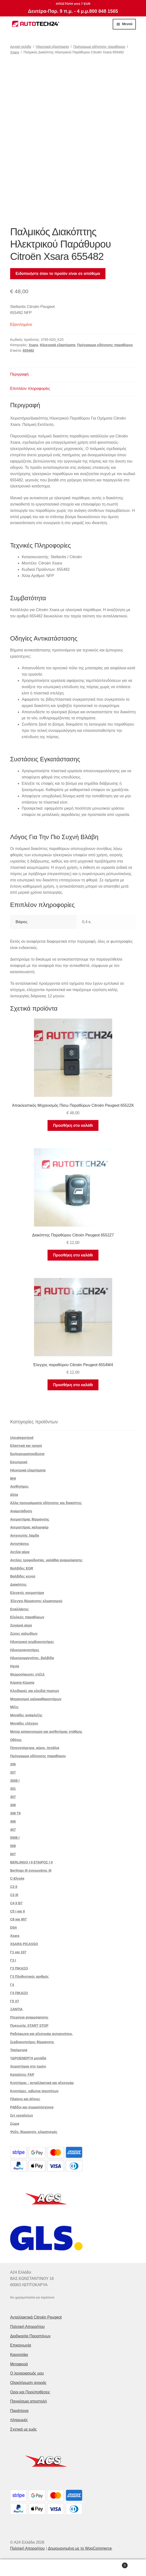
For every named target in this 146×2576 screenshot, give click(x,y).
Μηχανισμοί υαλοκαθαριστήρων (36, 1699)
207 (13, 1772)
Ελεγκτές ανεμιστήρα (27, 1593)
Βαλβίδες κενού (22, 1576)
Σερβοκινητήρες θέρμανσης (32, 2042)
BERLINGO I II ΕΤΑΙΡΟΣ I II (31, 1862)
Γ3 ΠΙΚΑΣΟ (19, 1968)
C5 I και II (17, 1911)
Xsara (14, 52)
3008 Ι (15, 1781)
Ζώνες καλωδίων (23, 1633)
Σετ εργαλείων (21, 2115)
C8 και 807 (18, 1919)
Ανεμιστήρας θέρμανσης (29, 1519)
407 (13, 1830)
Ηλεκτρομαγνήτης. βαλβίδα (32, 1658)
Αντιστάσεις (19, 1544)
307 (13, 1797)
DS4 (13, 1927)
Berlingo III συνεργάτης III (30, 1870)
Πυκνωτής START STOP (29, 2025)
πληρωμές (19, 2420)
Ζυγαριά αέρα (21, 1625)
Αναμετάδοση (21, 1511)
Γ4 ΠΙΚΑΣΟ (19, 1993)
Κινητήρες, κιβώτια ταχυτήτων (34, 2091)
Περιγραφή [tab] (19, 374)
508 (13, 1846)
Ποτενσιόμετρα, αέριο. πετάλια (34, 1748)
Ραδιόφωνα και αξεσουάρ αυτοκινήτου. (41, 2034)
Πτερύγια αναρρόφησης (29, 2017)
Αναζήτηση (73, 2568)
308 (13, 1805)
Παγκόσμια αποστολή (28, 2401)
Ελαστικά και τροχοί (26, 1446)
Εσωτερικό (19, 1462)
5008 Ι (15, 1838)
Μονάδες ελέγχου (24, 1723)
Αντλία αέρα (19, 1552)
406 (13, 1821)
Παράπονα (19, 2411)
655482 (28, 350)
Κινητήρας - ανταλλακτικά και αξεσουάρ (42, 2083)
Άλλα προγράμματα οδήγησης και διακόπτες (46, 1503)
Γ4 (12, 1985)
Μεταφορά (19, 2364)
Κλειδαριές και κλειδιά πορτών (34, 1691)
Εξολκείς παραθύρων (27, 1617)
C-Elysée (17, 1878)
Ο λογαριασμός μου (27, 2373)
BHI (13, 1478)
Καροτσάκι (19, 2355)
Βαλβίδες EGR (21, 1568)
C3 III (14, 1895)
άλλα (14, 1495)
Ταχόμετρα (18, 2050)
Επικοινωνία (20, 2345)
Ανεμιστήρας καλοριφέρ (29, 1527)
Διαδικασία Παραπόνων (30, 2336)
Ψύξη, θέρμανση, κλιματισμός (33, 2132)
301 (13, 1789)
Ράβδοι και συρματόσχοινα (31, 2107)
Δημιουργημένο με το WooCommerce (80, 2548)
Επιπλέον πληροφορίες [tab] (30, 388)
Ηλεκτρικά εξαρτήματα (52, 47)
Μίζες (14, 1707)
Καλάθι (112, 2565)
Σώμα (14, 2124)
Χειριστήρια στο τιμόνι (28, 2066)
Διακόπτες (18, 1584)
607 (13, 1854)
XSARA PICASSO (24, 1944)
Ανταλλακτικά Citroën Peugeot (36, 2317)
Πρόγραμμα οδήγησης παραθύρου (99, 47)
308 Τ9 (15, 1813)
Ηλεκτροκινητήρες (24, 1650)
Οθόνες (16, 1740)
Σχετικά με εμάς (23, 2429)
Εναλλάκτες (19, 1609)
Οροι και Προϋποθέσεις (30, 2392)
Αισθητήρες (19, 1486)
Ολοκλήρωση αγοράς (28, 2383)
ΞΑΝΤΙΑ (16, 2009)
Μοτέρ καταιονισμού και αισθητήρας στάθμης (46, 1732)
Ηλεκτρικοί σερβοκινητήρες (32, 1642)
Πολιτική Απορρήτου (27, 2327)
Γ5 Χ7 (14, 2001)
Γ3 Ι (13, 1960)
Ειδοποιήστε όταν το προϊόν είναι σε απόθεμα (58, 273)
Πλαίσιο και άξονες (25, 2099)
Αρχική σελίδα (20, 47)
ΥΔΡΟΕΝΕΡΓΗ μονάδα (28, 2058)
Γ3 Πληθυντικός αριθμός (29, 1976)
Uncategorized (21, 1438)
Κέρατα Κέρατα (22, 1682)
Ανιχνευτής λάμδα (24, 1535)
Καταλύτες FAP (22, 2074)
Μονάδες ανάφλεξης (26, 1715)
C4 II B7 (16, 1903)
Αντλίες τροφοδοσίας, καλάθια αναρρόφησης (46, 1560)
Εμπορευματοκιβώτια (27, 1454)
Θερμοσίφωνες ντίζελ (27, 1674)
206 (13, 1764)
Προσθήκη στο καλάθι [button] (73, 1125)
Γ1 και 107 (18, 1952)
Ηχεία (14, 1666)
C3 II (13, 1887)
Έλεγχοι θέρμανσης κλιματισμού (36, 1601)
